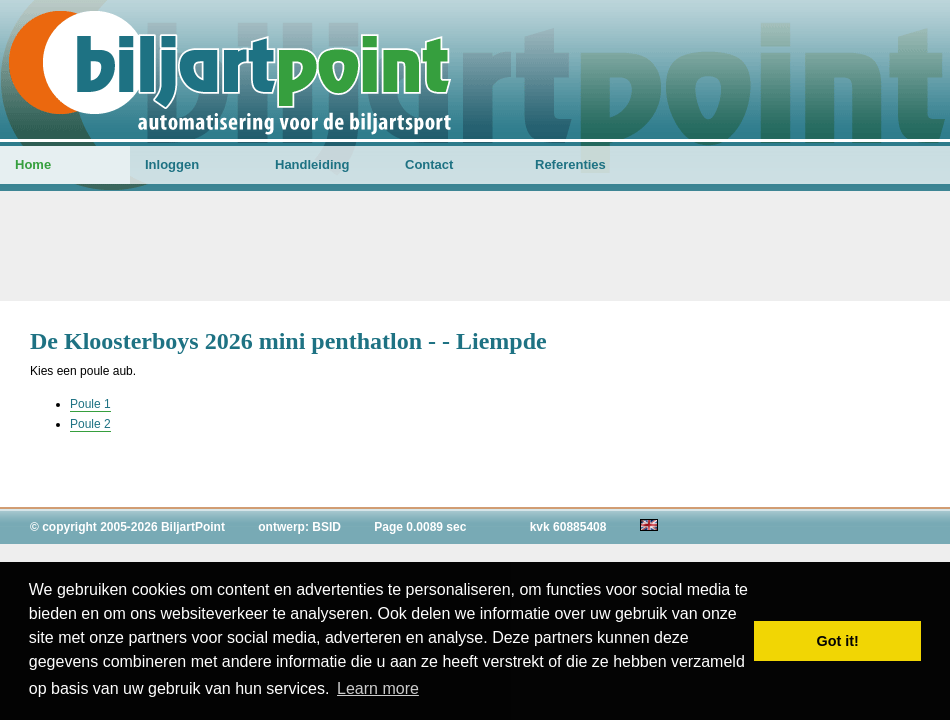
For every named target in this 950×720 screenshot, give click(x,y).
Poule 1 (90, 404)
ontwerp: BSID (299, 527)
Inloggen (172, 164)
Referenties (570, 164)
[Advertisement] (475, 246)
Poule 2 (90, 424)
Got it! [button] (838, 641)
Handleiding (312, 164)
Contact (429, 164)
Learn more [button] (378, 688)
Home (33, 164)
